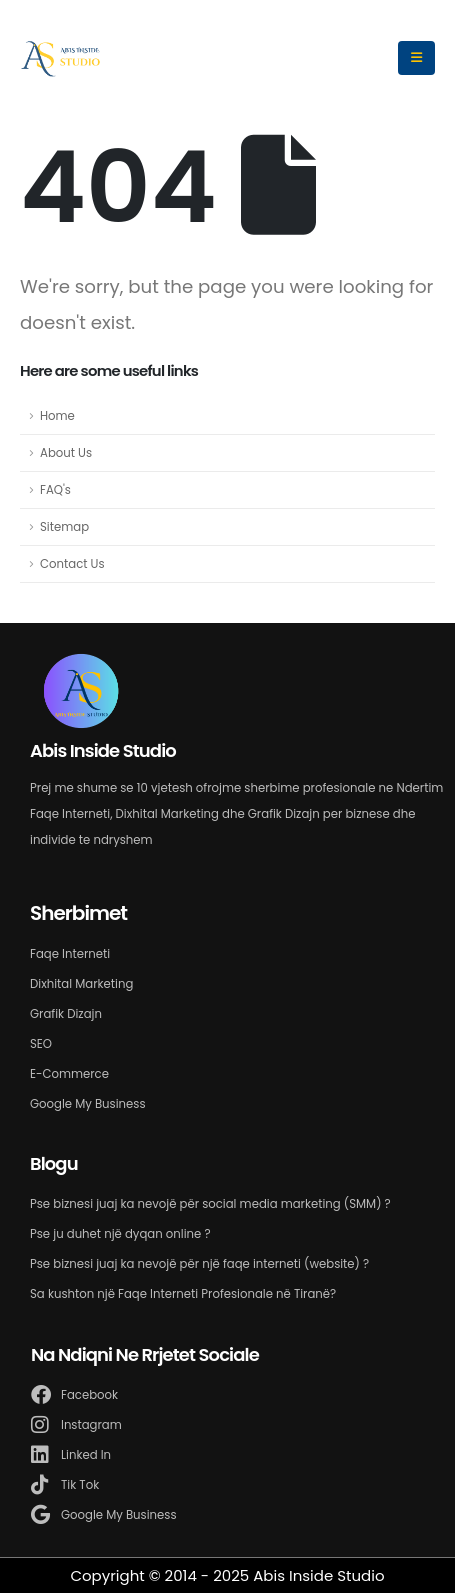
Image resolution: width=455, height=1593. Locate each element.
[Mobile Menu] (416, 58)
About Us (66, 453)
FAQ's (55, 490)
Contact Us (72, 564)
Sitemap (64, 527)
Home (57, 416)
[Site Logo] (61, 58)
